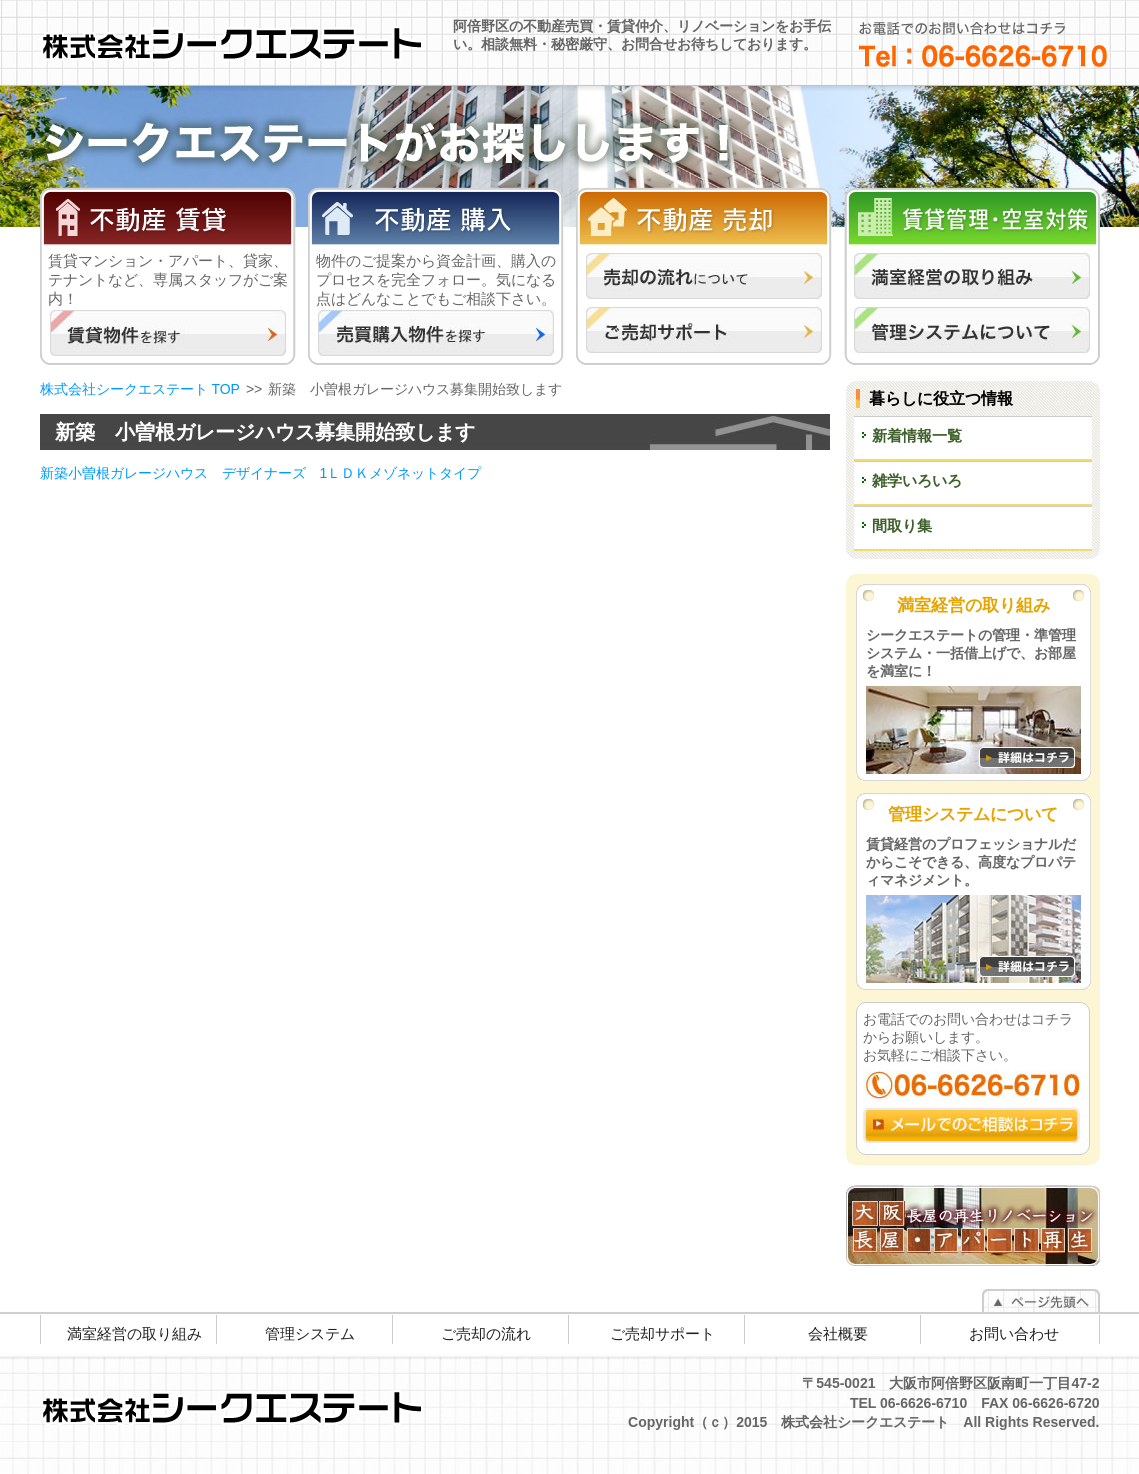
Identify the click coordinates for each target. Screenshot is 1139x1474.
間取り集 (902, 525)
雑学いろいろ (917, 480)
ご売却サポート (662, 1333)
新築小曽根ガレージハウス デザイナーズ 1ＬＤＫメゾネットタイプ (261, 473)
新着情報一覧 (917, 435)
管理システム (310, 1333)
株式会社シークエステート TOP (140, 389)
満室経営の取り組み (134, 1333)
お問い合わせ (1014, 1333)
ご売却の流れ (486, 1333)
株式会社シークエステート (244, 40)
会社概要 (838, 1333)
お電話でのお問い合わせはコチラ (983, 44)
